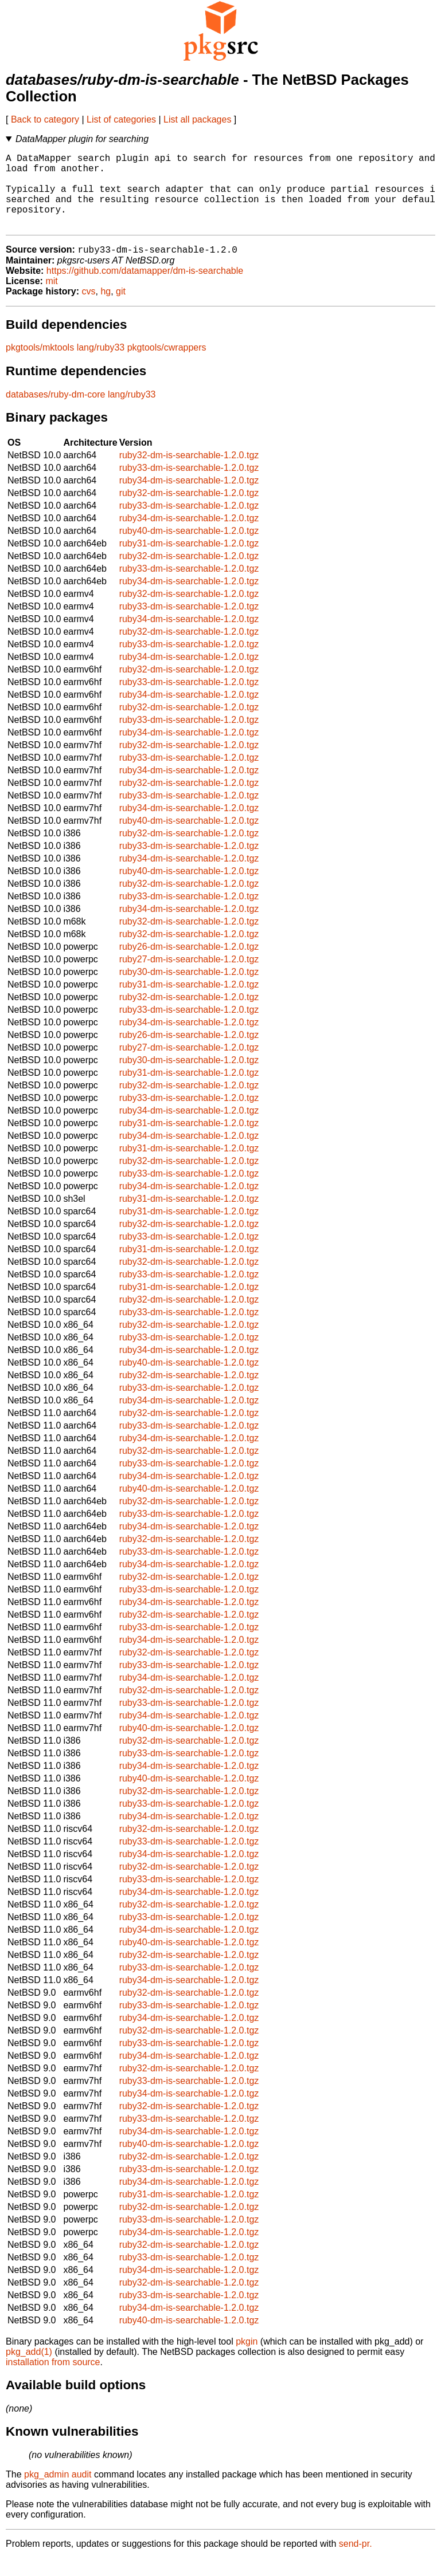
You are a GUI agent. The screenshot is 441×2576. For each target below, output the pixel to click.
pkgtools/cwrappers (166, 365)
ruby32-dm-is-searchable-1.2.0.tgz (189, 473)
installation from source (53, 2380)
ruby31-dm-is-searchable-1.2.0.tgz (189, 561)
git (121, 309)
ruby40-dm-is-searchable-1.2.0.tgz (189, 548)
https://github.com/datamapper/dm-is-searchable (144, 288)
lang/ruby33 (101, 365)
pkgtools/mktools (40, 365)
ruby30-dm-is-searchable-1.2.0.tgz (189, 989)
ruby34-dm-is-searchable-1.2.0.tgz (189, 498)
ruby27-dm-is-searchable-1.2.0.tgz (189, 977)
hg (105, 309)
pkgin (246, 2359)
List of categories (121, 119)
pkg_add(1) (29, 2369)
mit (51, 299)
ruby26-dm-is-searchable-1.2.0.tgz (189, 964)
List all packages (197, 119)
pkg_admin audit (57, 2492)
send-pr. (355, 2561)
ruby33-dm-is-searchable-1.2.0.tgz (189, 485)
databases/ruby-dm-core (55, 412)
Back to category (45, 119)
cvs (89, 309)
